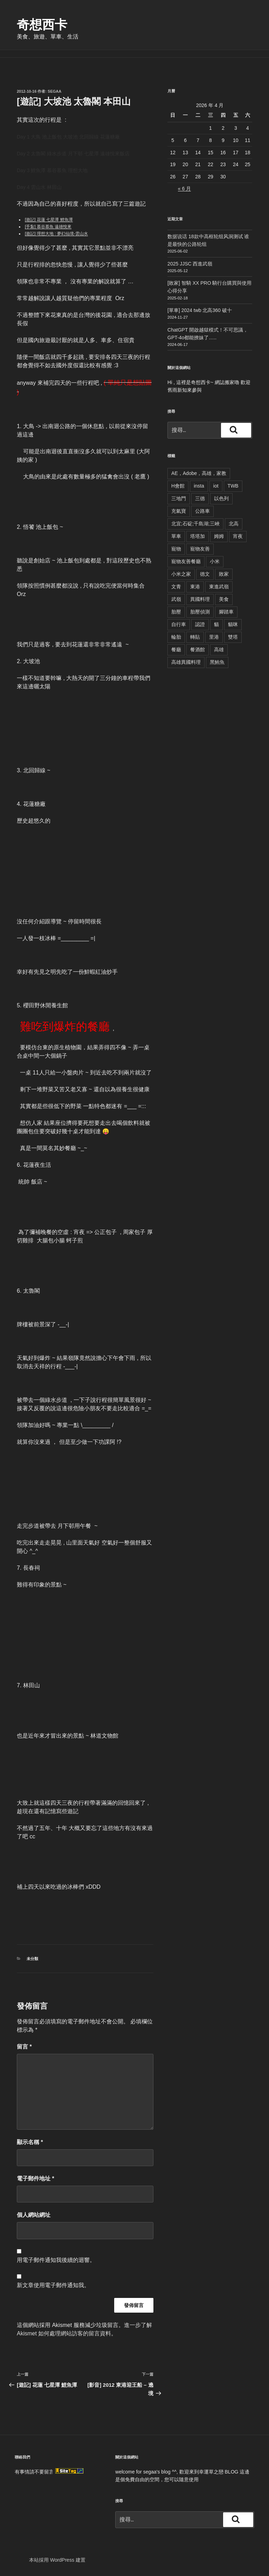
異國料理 (200, 599)
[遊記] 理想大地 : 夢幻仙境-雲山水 (56, 233)
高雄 (219, 649)
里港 (214, 637)
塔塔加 (197, 536)
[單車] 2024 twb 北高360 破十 (199, 310)
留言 (24, 2047)
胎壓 (176, 612)
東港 (195, 586)
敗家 (224, 574)
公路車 (202, 511)
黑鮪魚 (217, 662)
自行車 (178, 624)
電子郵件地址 (35, 2178)
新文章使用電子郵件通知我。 (53, 2285)
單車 (176, 536)
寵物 (176, 549)
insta (199, 486)
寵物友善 (200, 549)
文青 (176, 586)
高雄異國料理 (186, 662)
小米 (215, 561)
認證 (200, 624)
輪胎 (176, 637)
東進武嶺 (219, 586)
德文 (205, 574)
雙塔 (233, 637)
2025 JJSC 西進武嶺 (189, 264)
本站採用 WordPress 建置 (57, 2560)
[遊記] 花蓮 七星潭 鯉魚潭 (49, 219)
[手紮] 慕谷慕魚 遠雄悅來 (48, 226)
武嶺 (176, 599)
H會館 (178, 486)
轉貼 (195, 637)
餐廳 (176, 649)
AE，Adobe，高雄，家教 (198, 473)
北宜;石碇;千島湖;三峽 (195, 523)
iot (216, 486)
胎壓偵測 (200, 612)
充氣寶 (178, 511)
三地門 (178, 498)
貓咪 (233, 624)
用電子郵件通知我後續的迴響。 (56, 2260)
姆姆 (219, 536)
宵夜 (238, 536)
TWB (233, 486)
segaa (54, 91)
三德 (200, 498)
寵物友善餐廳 (186, 561)
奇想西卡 (42, 24)
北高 (234, 523)
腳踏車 (226, 612)
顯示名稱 (30, 2142)
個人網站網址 (33, 2215)
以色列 (221, 498)
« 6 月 (184, 188)
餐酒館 (197, 649)
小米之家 (181, 574)
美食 (224, 599)
